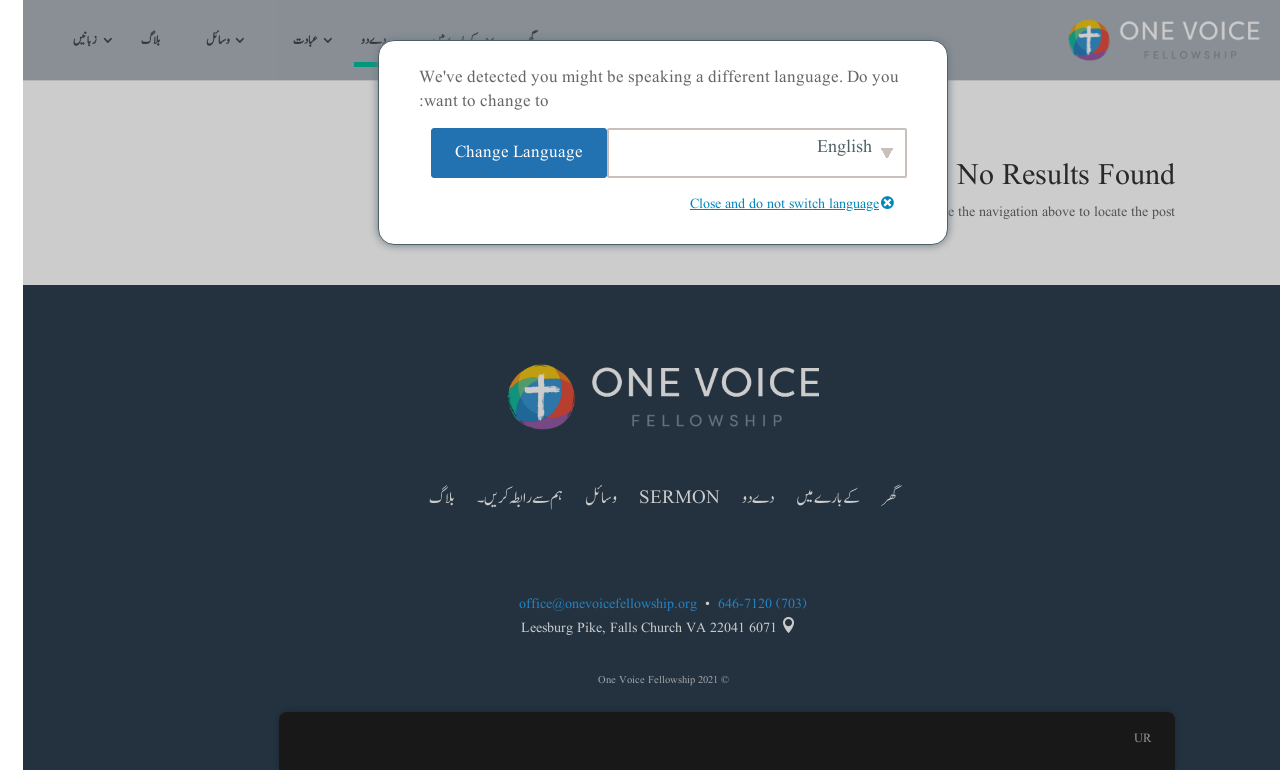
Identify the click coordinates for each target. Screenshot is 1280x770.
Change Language (496, 152)
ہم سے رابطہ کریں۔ (497, 501)
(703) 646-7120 (739, 604)
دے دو (350, 41)
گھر (866, 501)
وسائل (195, 41)
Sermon (656, 501)
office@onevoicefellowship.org (585, 604)
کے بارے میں (805, 501)
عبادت (282, 41)
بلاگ (127, 41)
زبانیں (62, 41)
